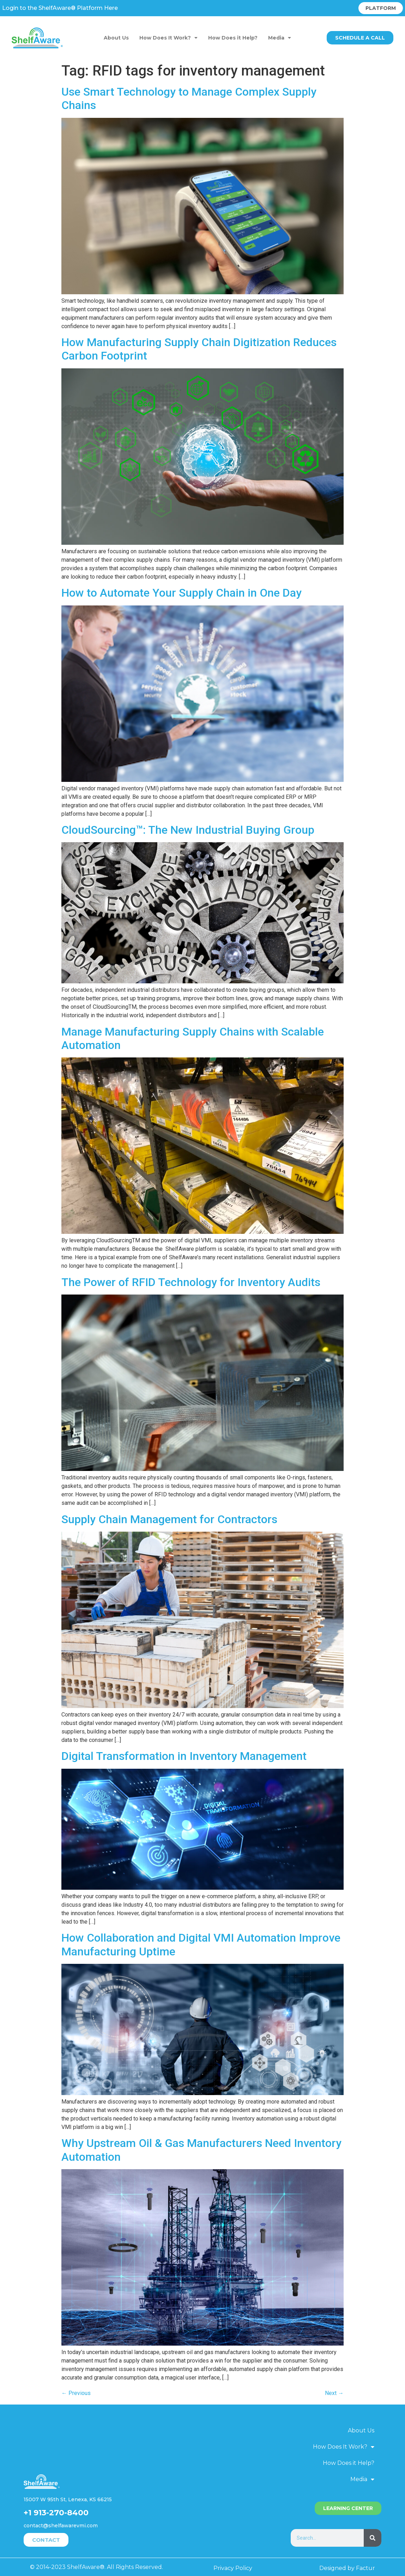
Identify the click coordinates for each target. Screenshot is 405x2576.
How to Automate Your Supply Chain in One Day (181, 592)
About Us (116, 38)
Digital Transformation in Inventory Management (184, 1756)
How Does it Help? (233, 38)
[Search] (372, 2538)
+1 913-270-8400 (56, 2512)
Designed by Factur (347, 2568)
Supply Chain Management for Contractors (169, 1519)
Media (279, 37)
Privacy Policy (232, 2568)
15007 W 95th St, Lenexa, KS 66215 (68, 2499)
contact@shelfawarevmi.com (61, 2525)
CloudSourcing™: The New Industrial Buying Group (187, 830)
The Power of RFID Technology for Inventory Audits (190, 1282)
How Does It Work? (168, 37)
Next (334, 2393)
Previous (76, 2393)
